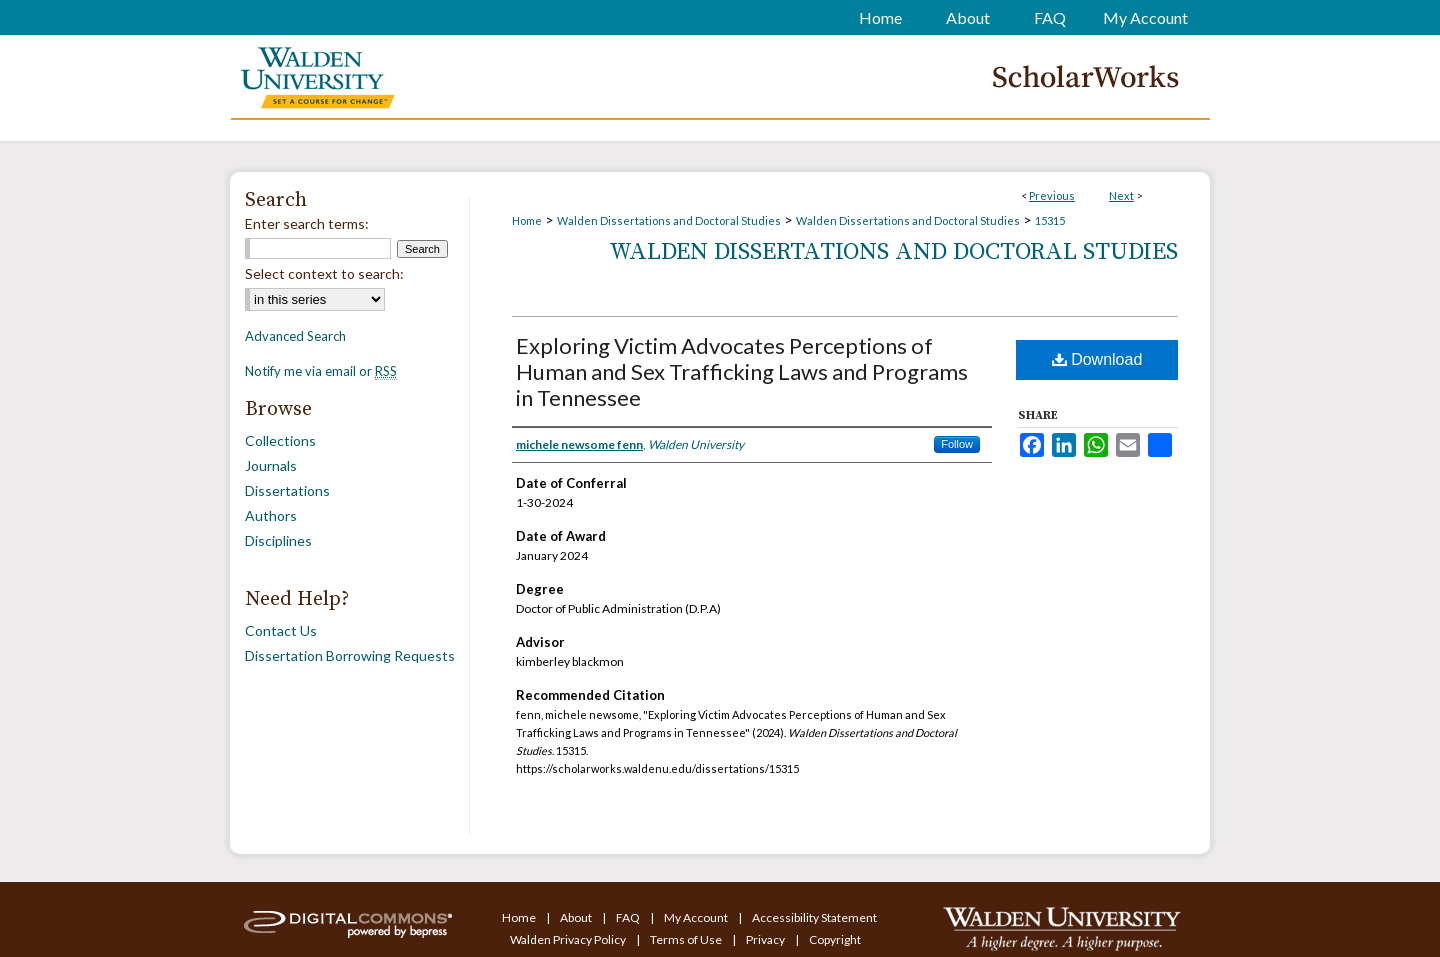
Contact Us (281, 630)
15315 (1050, 220)
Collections (280, 440)
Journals (271, 465)
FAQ (629, 917)
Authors (271, 515)
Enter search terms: (307, 223)
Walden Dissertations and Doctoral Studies (669, 220)
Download (1097, 359)
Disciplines (278, 540)
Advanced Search (295, 336)
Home (527, 220)
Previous (1052, 195)
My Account (697, 917)
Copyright (835, 939)
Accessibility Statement (814, 917)
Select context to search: (324, 273)
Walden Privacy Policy (569, 939)
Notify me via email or (321, 371)
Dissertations (287, 490)
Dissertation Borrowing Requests (350, 655)
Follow (957, 444)
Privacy (766, 939)
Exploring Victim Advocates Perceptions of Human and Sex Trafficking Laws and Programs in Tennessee (742, 371)
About (577, 917)
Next (1121, 195)
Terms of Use (687, 939)
